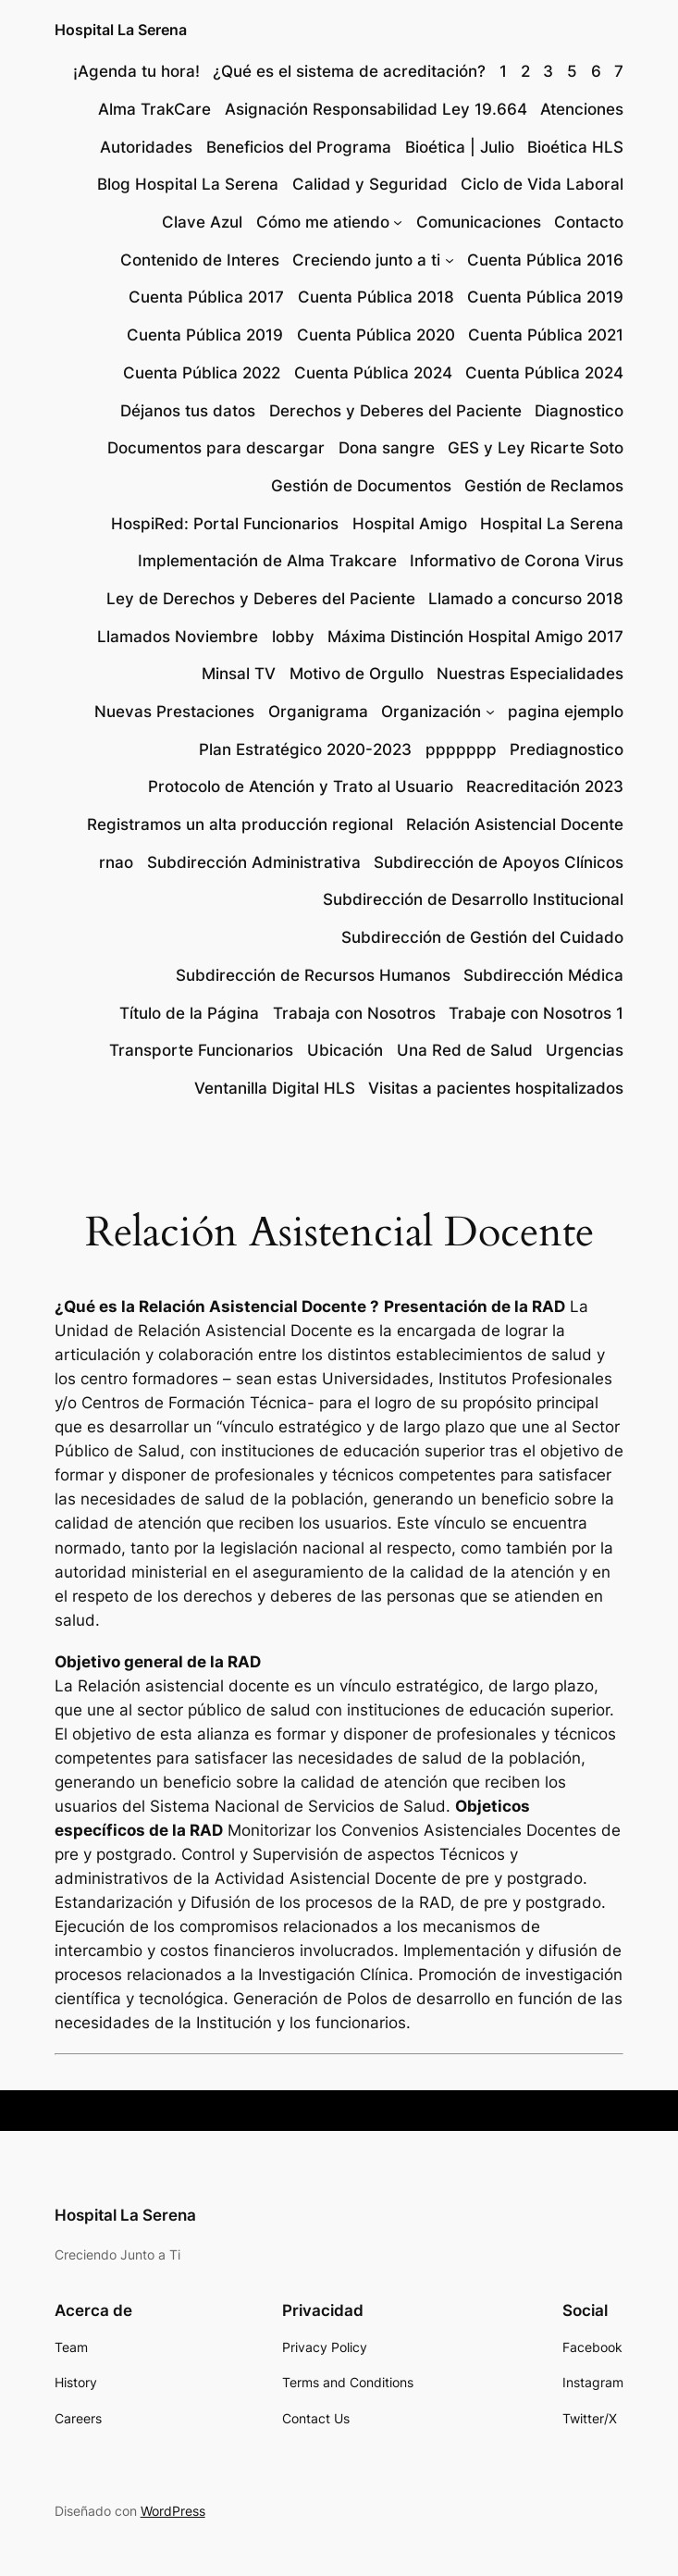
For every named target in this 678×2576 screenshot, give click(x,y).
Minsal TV (239, 673)
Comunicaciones (478, 222)
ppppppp (461, 749)
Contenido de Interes (199, 260)
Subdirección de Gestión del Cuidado (482, 937)
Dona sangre (387, 448)
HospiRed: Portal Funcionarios (225, 523)
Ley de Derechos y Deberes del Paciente (260, 598)
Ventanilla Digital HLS (274, 1088)
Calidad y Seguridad (370, 184)
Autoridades (146, 147)
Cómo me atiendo (322, 222)
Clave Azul (202, 222)
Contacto (588, 222)
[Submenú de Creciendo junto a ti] (449, 260)
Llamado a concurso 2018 (525, 598)
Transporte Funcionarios (201, 1050)
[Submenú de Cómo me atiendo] (397, 222)
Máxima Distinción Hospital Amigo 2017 (475, 636)
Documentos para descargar (216, 448)
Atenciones (581, 109)
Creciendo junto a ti (366, 260)
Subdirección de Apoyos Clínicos (498, 862)
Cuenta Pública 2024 (373, 373)
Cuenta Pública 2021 (545, 335)
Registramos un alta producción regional (240, 824)
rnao (116, 862)
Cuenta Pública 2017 (206, 297)
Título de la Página (189, 1013)
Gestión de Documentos (361, 486)
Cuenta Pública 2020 (376, 335)
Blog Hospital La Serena (187, 184)
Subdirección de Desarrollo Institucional (473, 899)
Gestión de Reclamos (543, 486)
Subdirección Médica (543, 975)
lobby (293, 636)
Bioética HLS (575, 147)
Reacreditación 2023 (544, 786)
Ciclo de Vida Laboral (542, 184)
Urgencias (584, 1050)
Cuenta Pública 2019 (545, 297)
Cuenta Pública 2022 (201, 373)
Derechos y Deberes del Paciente (395, 411)
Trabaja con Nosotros (354, 1013)
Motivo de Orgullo (357, 673)
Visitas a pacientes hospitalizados (495, 1088)
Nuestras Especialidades (530, 673)
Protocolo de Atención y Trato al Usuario (300, 786)
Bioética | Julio (459, 147)
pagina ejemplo (565, 711)
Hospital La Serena (121, 29)
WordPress (173, 2511)
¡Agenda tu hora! (136, 71)
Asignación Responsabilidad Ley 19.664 (376, 109)
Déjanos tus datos (187, 411)
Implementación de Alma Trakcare (267, 560)
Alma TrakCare (154, 109)
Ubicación (345, 1050)
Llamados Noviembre (177, 636)
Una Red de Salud (465, 1050)
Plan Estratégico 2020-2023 (305, 749)
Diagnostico (579, 411)
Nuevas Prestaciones (174, 711)
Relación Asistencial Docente (514, 824)
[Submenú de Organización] (490, 711)
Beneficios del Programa (298, 147)
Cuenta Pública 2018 (376, 297)
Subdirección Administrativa (254, 862)
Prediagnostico (566, 749)
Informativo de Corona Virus (516, 560)
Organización (431, 711)
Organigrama (318, 711)
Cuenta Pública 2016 (545, 260)
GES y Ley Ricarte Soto (535, 448)
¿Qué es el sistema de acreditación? (349, 71)
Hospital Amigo (409, 523)
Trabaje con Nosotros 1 (536, 1013)
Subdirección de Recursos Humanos (313, 975)
